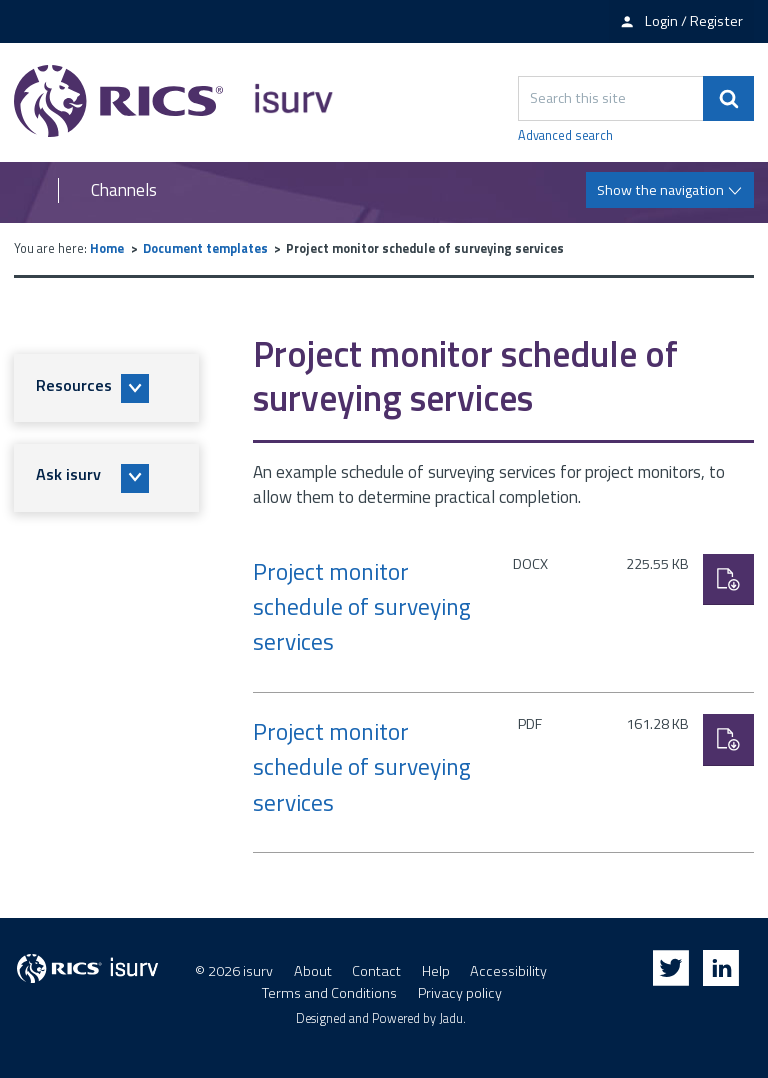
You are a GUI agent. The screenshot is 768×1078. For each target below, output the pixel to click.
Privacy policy (460, 993)
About (313, 971)
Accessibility (508, 971)
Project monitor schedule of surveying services (362, 606)
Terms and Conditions (329, 993)
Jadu (451, 1018)
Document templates (205, 248)
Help (436, 971)
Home (107, 248)
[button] (106, 388)
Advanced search (565, 136)
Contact (376, 971)
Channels (124, 190)
